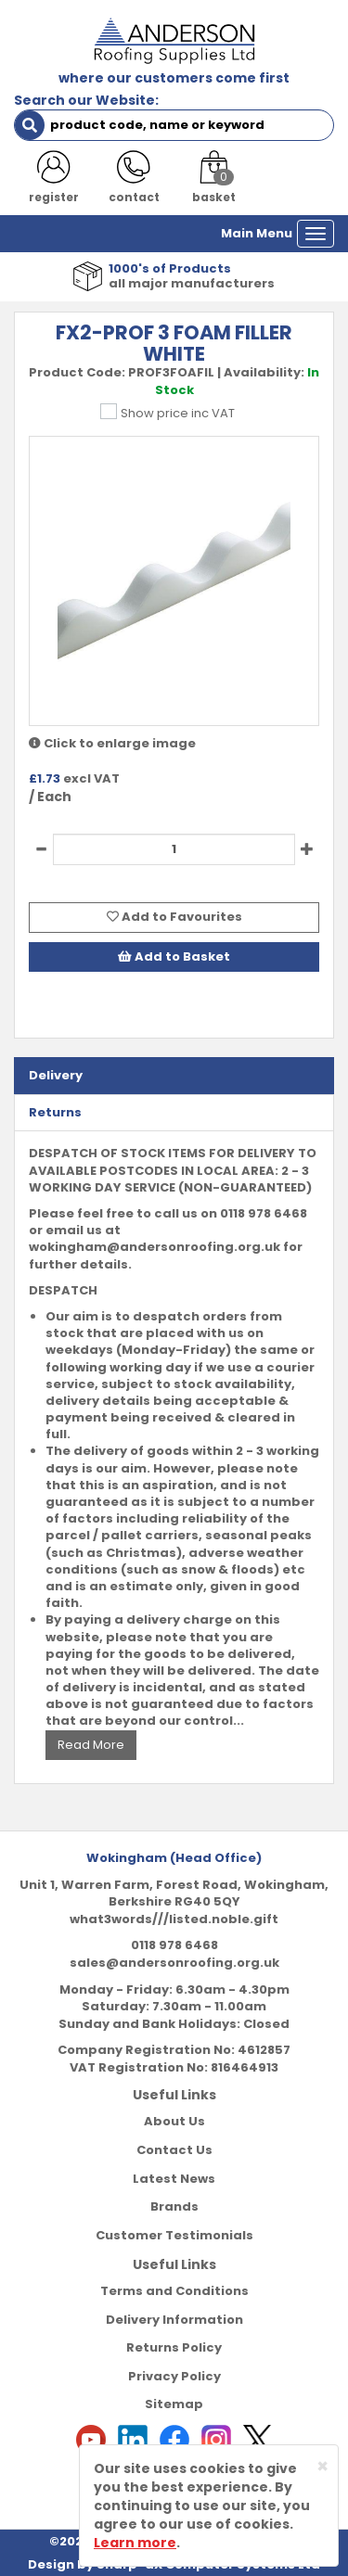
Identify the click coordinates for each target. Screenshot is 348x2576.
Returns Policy (174, 2347)
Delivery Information (174, 2319)
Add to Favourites (174, 916)
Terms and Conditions (174, 2291)
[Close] (322, 2466)
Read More (91, 1744)
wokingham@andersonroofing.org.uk (154, 1247)
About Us (174, 2121)
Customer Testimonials (174, 2235)
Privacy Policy (174, 2376)
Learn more (135, 2542)
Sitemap (174, 2404)
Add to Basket (174, 956)
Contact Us (174, 2150)
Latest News (174, 2178)
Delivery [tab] (56, 1075)
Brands (174, 2206)
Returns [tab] (55, 1112)
